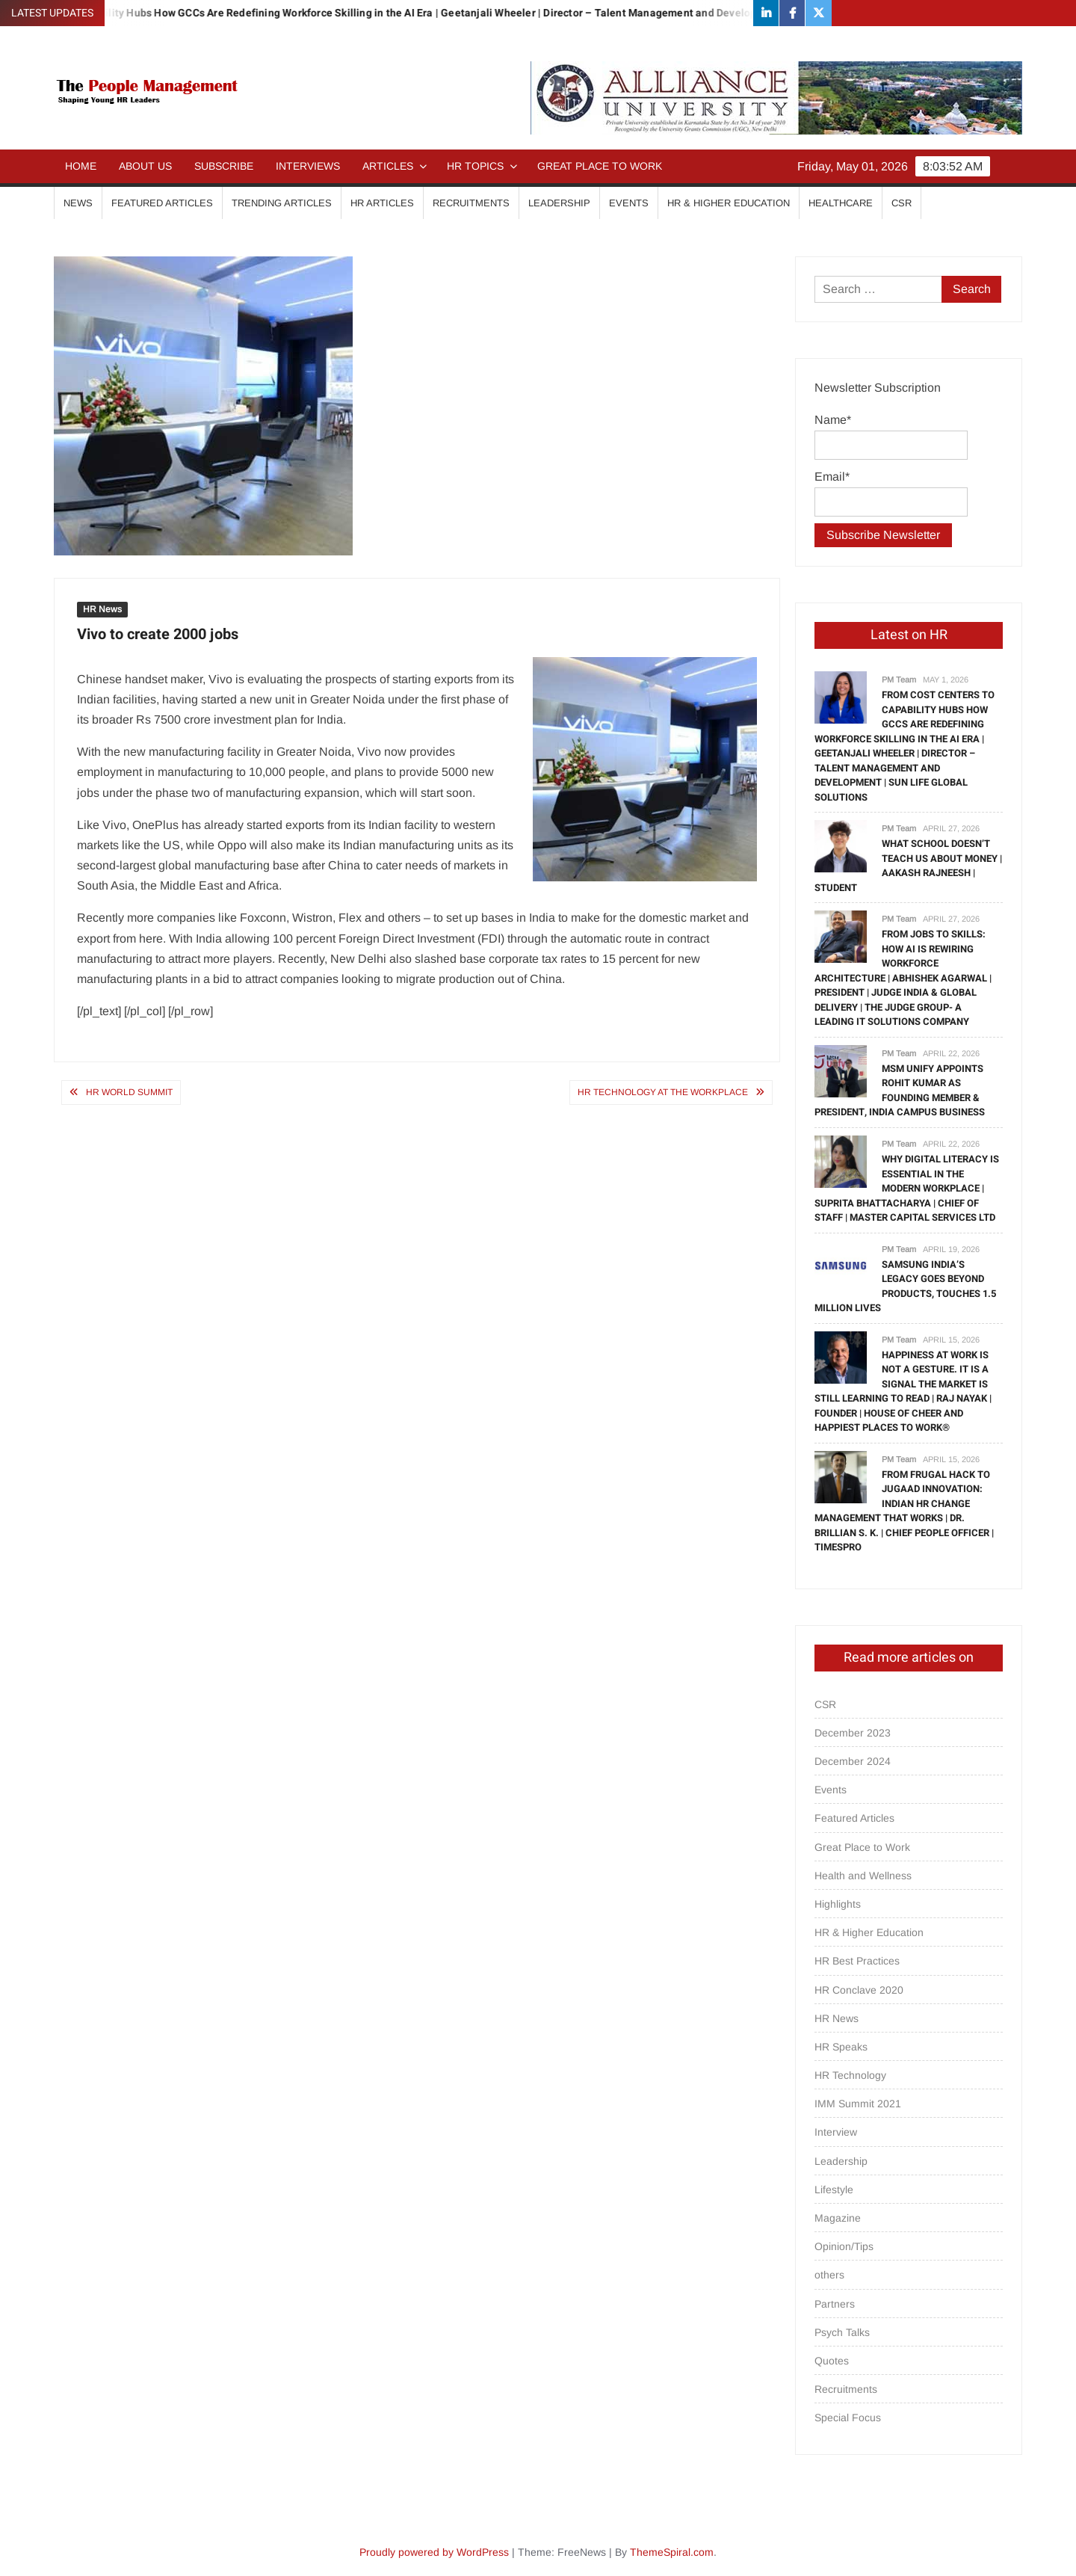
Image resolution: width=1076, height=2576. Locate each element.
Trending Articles (282, 203)
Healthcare (840, 203)
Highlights (837, 1904)
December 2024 (852, 1761)
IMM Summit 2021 (857, 2104)
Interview (835, 2132)
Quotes (831, 2361)
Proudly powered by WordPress (434, 2552)
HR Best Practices (857, 1961)
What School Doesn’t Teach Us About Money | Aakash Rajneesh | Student (908, 865)
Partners (834, 2304)
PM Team (899, 679)
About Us (145, 166)
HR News (102, 609)
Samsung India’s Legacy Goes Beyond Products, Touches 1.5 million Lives (905, 1286)
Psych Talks (842, 2332)
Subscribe (223, 166)
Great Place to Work (599, 166)
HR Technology (850, 2075)
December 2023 (852, 1733)
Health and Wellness (863, 1876)
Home (80, 166)
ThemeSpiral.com (672, 2552)
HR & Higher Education (728, 203)
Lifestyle (833, 2190)
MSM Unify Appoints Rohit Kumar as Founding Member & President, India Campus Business (899, 1090)
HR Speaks (841, 2047)
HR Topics (475, 166)
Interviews (308, 166)
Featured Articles (162, 203)
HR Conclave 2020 (858, 1990)
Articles (387, 166)
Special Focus (847, 2418)
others (829, 2275)
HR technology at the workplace (663, 1092)
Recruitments (471, 203)
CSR (901, 203)
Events (629, 203)
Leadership (559, 203)
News (78, 203)
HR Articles (382, 203)
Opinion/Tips (844, 2246)
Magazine (837, 2218)
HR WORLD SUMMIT (129, 1092)
